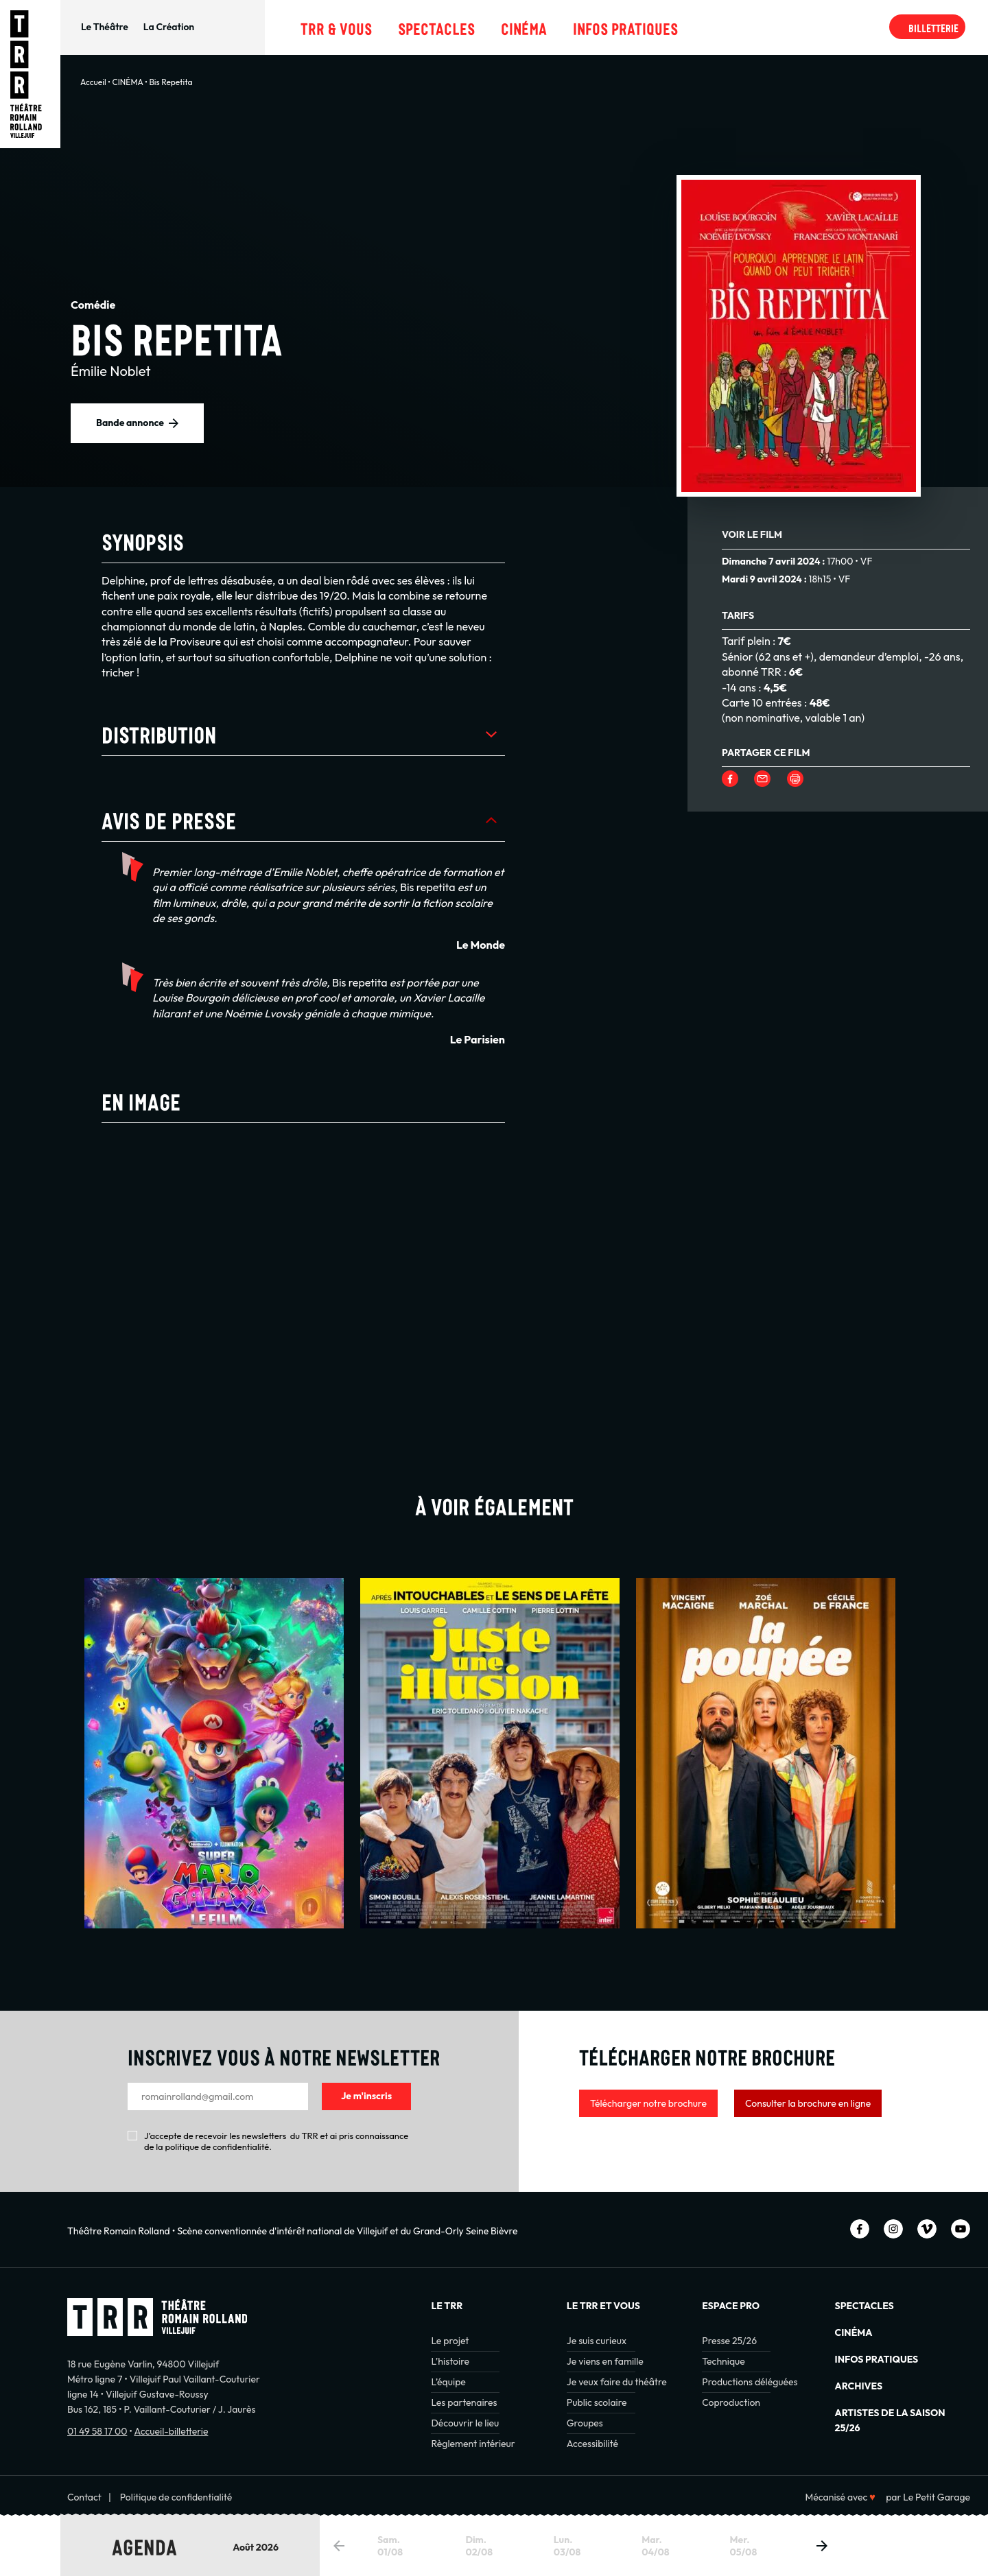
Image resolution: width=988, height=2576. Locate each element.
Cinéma (524, 27)
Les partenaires (464, 2402)
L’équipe (448, 2382)
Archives (858, 2386)
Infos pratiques (625, 27)
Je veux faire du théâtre (617, 2382)
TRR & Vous (336, 27)
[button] (822, 2546)
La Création (168, 27)
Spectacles (436, 27)
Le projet (450, 2341)
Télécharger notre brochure (648, 2103)
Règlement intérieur (473, 2443)
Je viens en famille (605, 2361)
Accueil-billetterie (171, 2431)
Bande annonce (130, 422)
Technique (723, 2361)
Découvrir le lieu (465, 2423)
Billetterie (933, 26)
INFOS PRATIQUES (877, 2359)
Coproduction (731, 2402)
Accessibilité (592, 2443)
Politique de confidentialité (176, 2497)
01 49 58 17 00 (97, 2431)
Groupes (585, 2423)
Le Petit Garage (936, 2497)
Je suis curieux (596, 2341)
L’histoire (450, 2361)
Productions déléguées (749, 2382)
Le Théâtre (104, 27)
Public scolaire (597, 2402)
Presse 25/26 (729, 2341)
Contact (84, 2497)
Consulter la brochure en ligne (808, 2103)
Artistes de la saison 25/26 (890, 2420)
